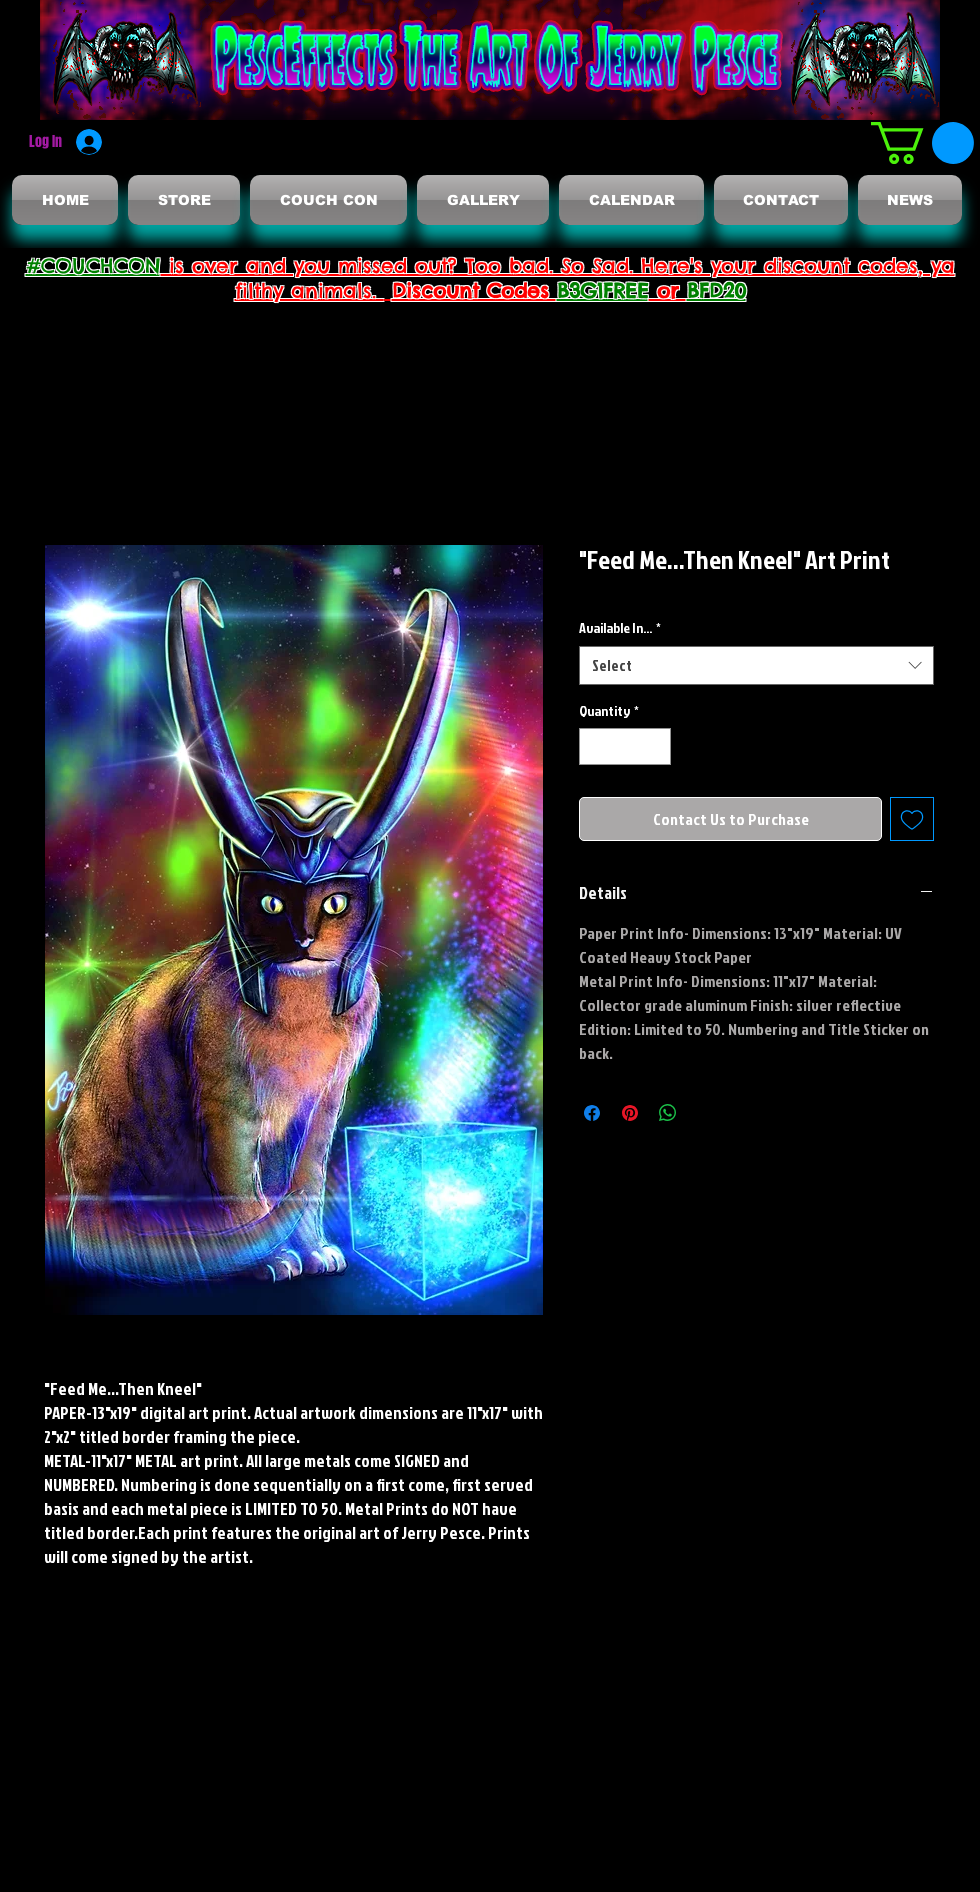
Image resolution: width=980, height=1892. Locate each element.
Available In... (620, 627)
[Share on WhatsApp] (668, 1113)
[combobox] (756, 665)
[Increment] (655, 746)
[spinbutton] (625, 746)
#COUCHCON (93, 265)
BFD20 (716, 290)
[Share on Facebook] (592, 1113)
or (668, 290)
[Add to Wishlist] (912, 819)
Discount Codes (474, 290)
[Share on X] (706, 1113)
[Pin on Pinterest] (630, 1113)
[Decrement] (594, 746)
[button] (922, 143)
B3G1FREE (603, 290)
